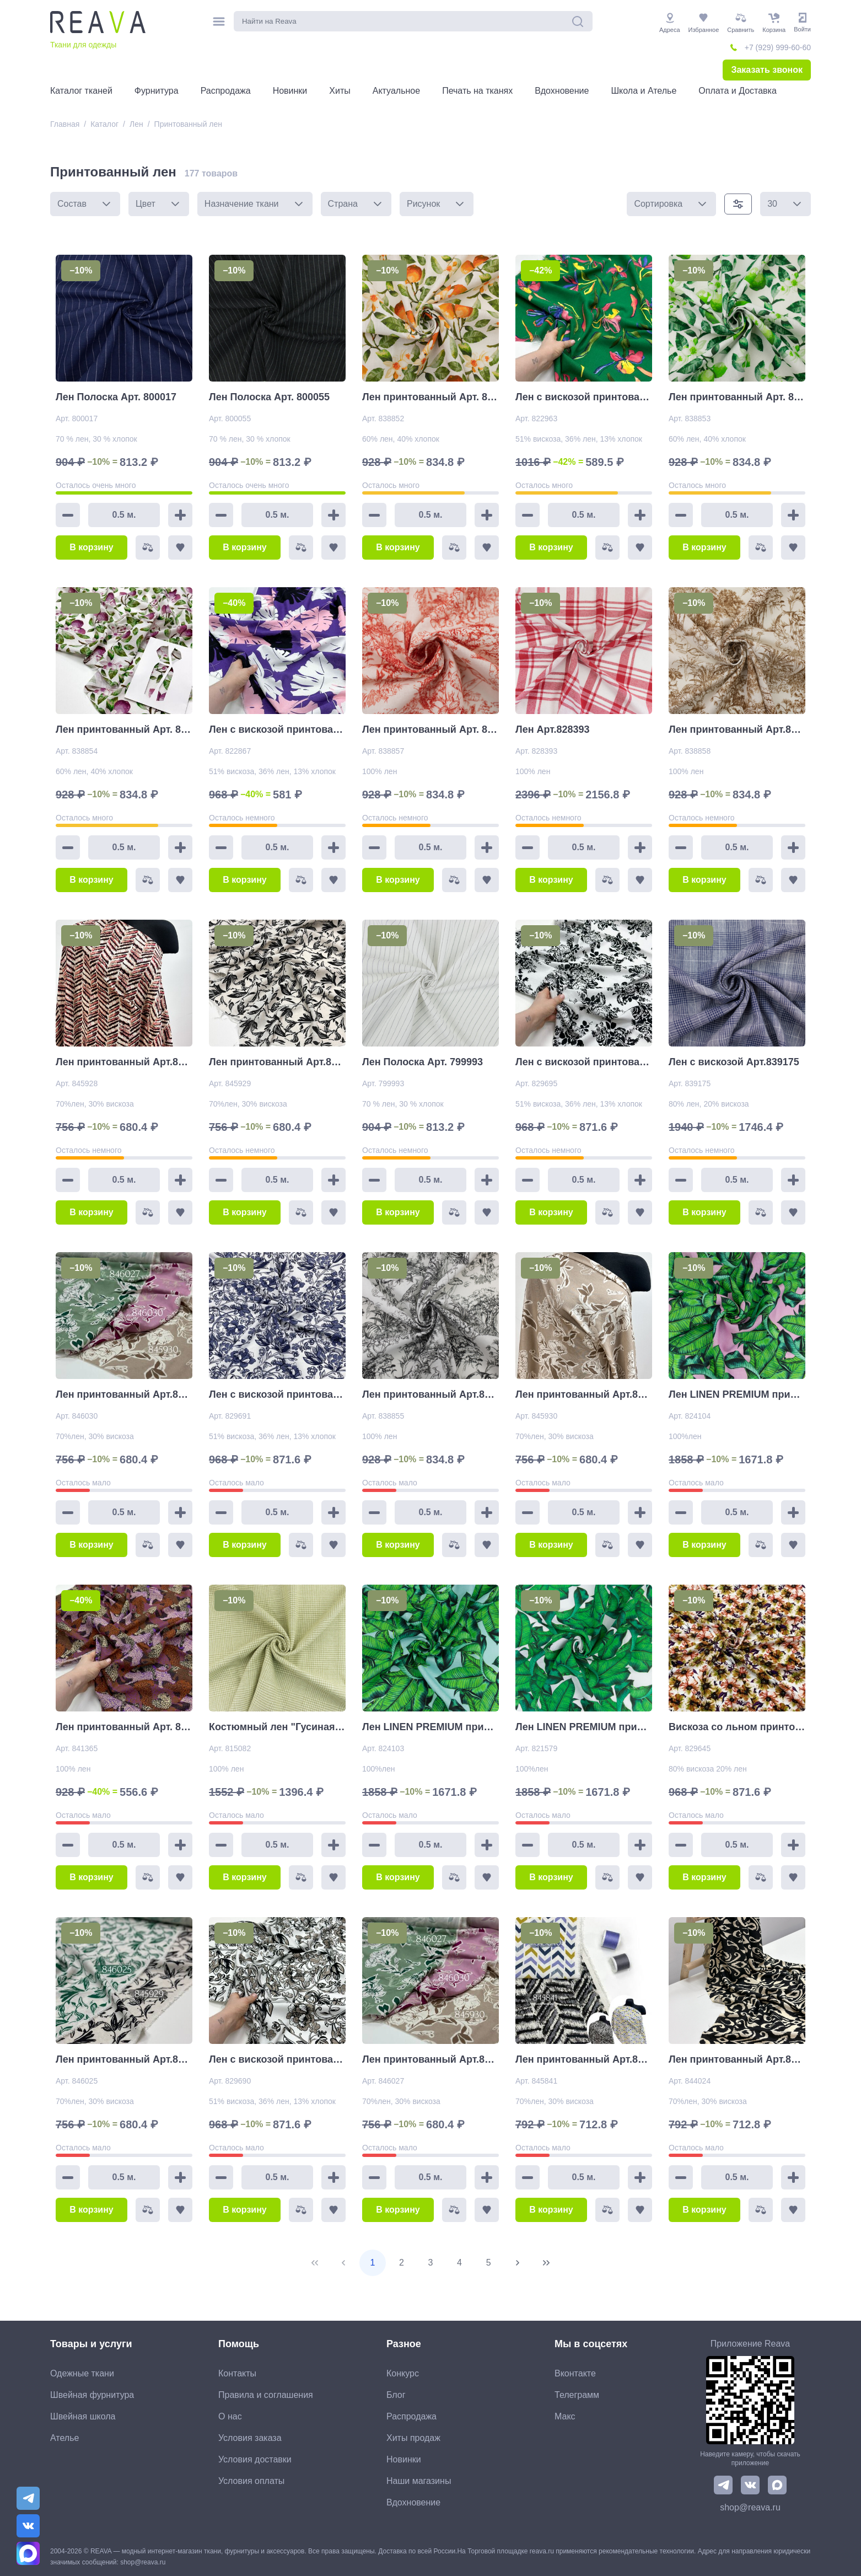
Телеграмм (577, 2395)
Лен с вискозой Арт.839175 (734, 1061)
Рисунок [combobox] (423, 203)
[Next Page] (517, 2263)
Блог (396, 2395)
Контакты (237, 2373)
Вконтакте (575, 2373)
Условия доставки (255, 2459)
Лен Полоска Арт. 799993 (422, 1061)
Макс (565, 2416)
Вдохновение (413, 2502)
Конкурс (402, 2373)
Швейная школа (82, 2416)
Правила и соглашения (265, 2395)
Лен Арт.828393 (552, 729)
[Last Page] (546, 2263)
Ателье (64, 2438)
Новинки (403, 2459)
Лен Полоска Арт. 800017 (116, 396)
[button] (106, 204)
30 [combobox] (772, 203)
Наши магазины (418, 2481)
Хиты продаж (413, 2438)
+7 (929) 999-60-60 (778, 47)
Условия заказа (250, 2438)
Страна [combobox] (343, 203)
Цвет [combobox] (145, 203)
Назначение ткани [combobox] (242, 203)
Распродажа (411, 2416)
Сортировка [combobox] (658, 203)
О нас (230, 2416)
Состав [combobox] (72, 203)
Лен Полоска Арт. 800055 (269, 396)
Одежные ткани (82, 2373)
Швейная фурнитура (92, 2395)
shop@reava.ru (750, 2507)
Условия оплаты (251, 2481)
